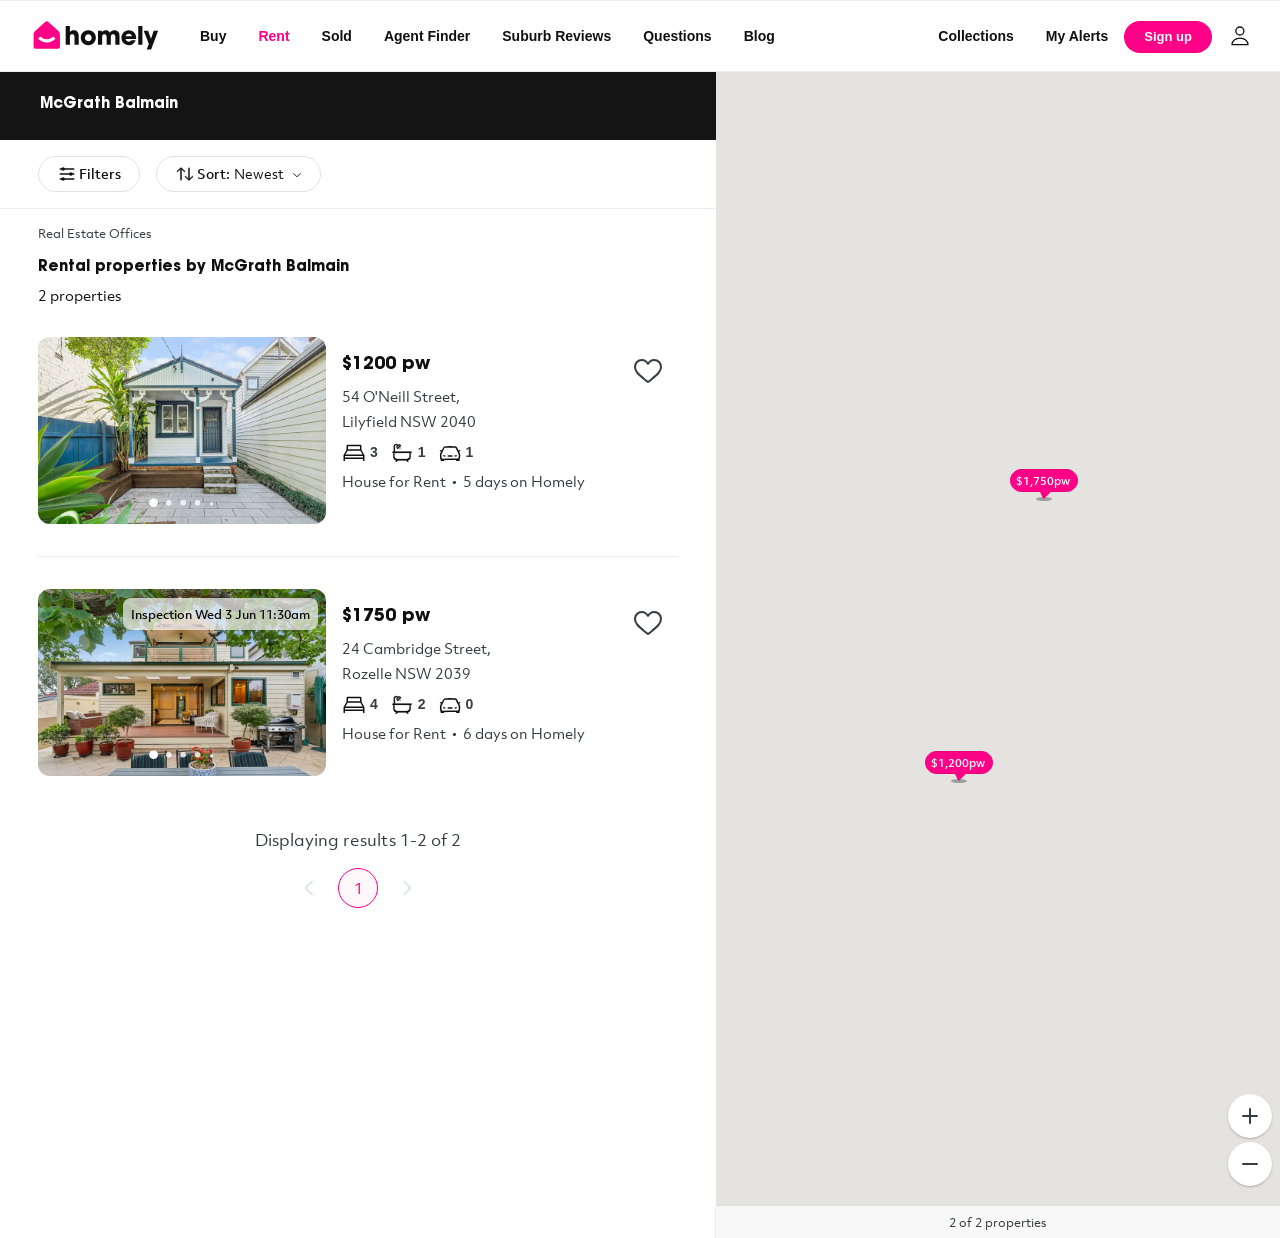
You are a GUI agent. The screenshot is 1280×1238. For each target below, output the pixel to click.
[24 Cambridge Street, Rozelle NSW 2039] (358, 682)
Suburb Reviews (556, 36)
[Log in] (1240, 36)
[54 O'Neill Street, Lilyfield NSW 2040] (358, 430)
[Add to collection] (648, 371)
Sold (337, 36)
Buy (213, 36)
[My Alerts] (1077, 36)
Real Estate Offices (95, 233)
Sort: (238, 174)
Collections (975, 36)
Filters (89, 174)
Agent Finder (427, 36)
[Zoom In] (1250, 1116)
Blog (759, 36)
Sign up (1168, 36)
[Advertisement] (358, 1088)
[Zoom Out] (1250, 1164)
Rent (273, 36)
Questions (677, 36)
